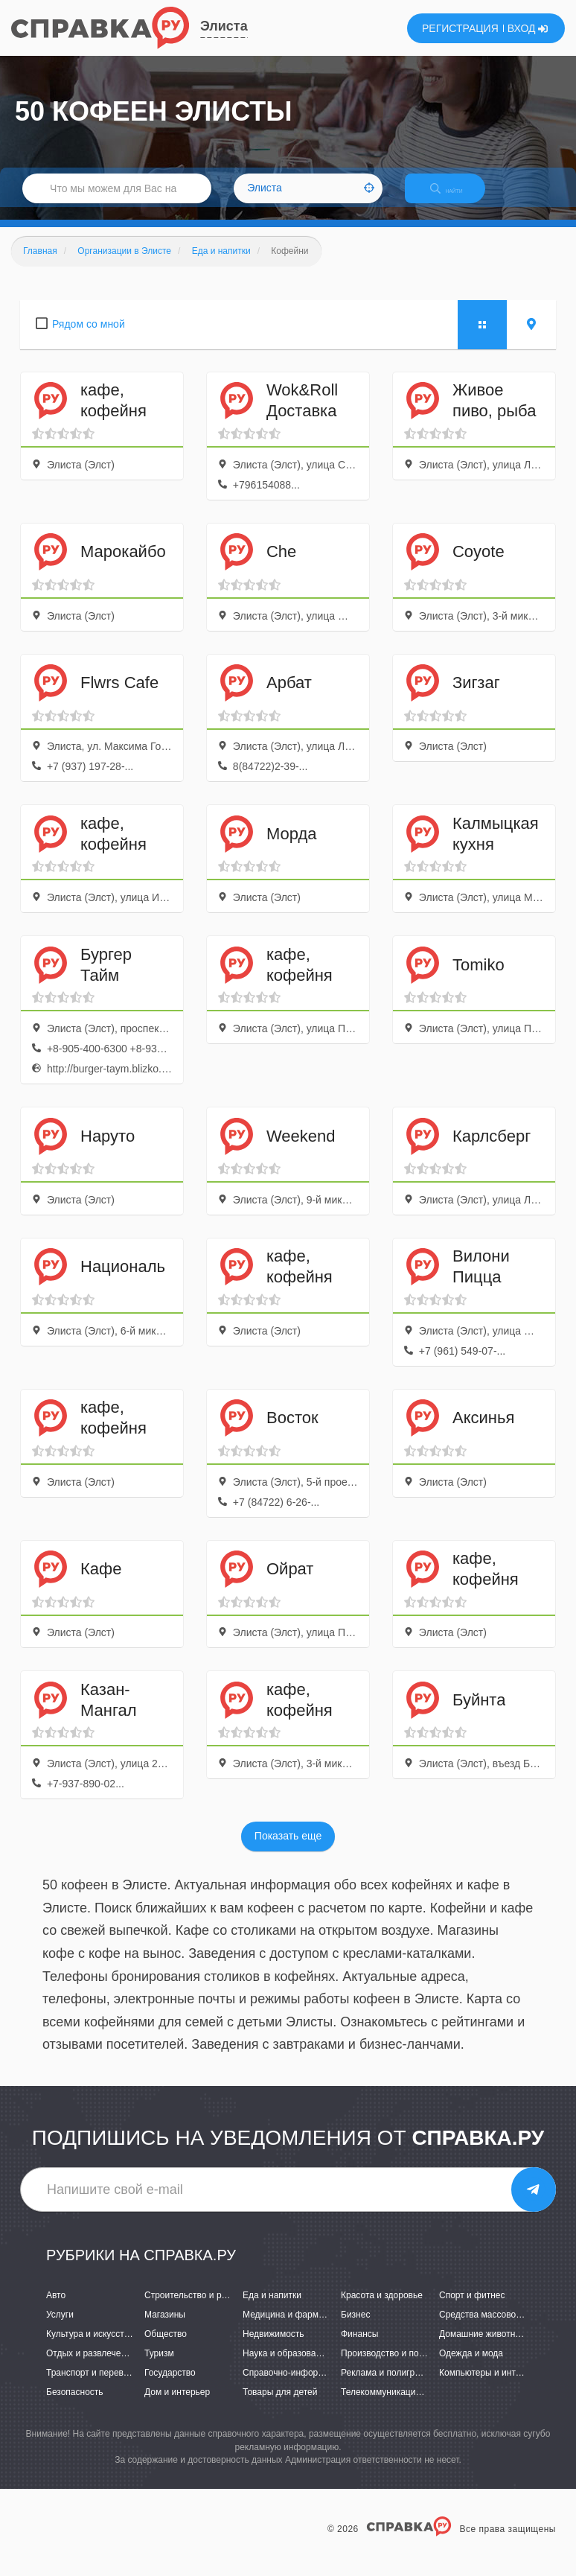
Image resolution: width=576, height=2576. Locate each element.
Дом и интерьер (177, 2405)
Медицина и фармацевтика (299, 2327)
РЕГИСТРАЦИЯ (460, 28)
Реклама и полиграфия (389, 2385)
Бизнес (355, 2327)
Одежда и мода (471, 2366)
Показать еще (288, 1849)
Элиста (224, 26)
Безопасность (74, 2405)
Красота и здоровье (382, 2308)
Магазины (164, 2327)
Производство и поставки (393, 2366)
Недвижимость (273, 2346)
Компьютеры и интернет (489, 2385)
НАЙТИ (457, 197)
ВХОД (528, 28)
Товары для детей (280, 2405)
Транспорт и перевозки (93, 2385)
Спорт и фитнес (472, 2308)
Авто (55, 2308)
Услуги (60, 2327)
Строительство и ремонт (195, 2308)
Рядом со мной (88, 337)
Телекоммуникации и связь (397, 2405)
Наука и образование (286, 2366)
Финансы (359, 2346)
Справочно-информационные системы (323, 2385)
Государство (170, 2385)
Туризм (159, 2366)
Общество (165, 2346)
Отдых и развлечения (90, 2366)
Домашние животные (483, 2346)
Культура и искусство (90, 2346)
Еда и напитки (272, 2308)
